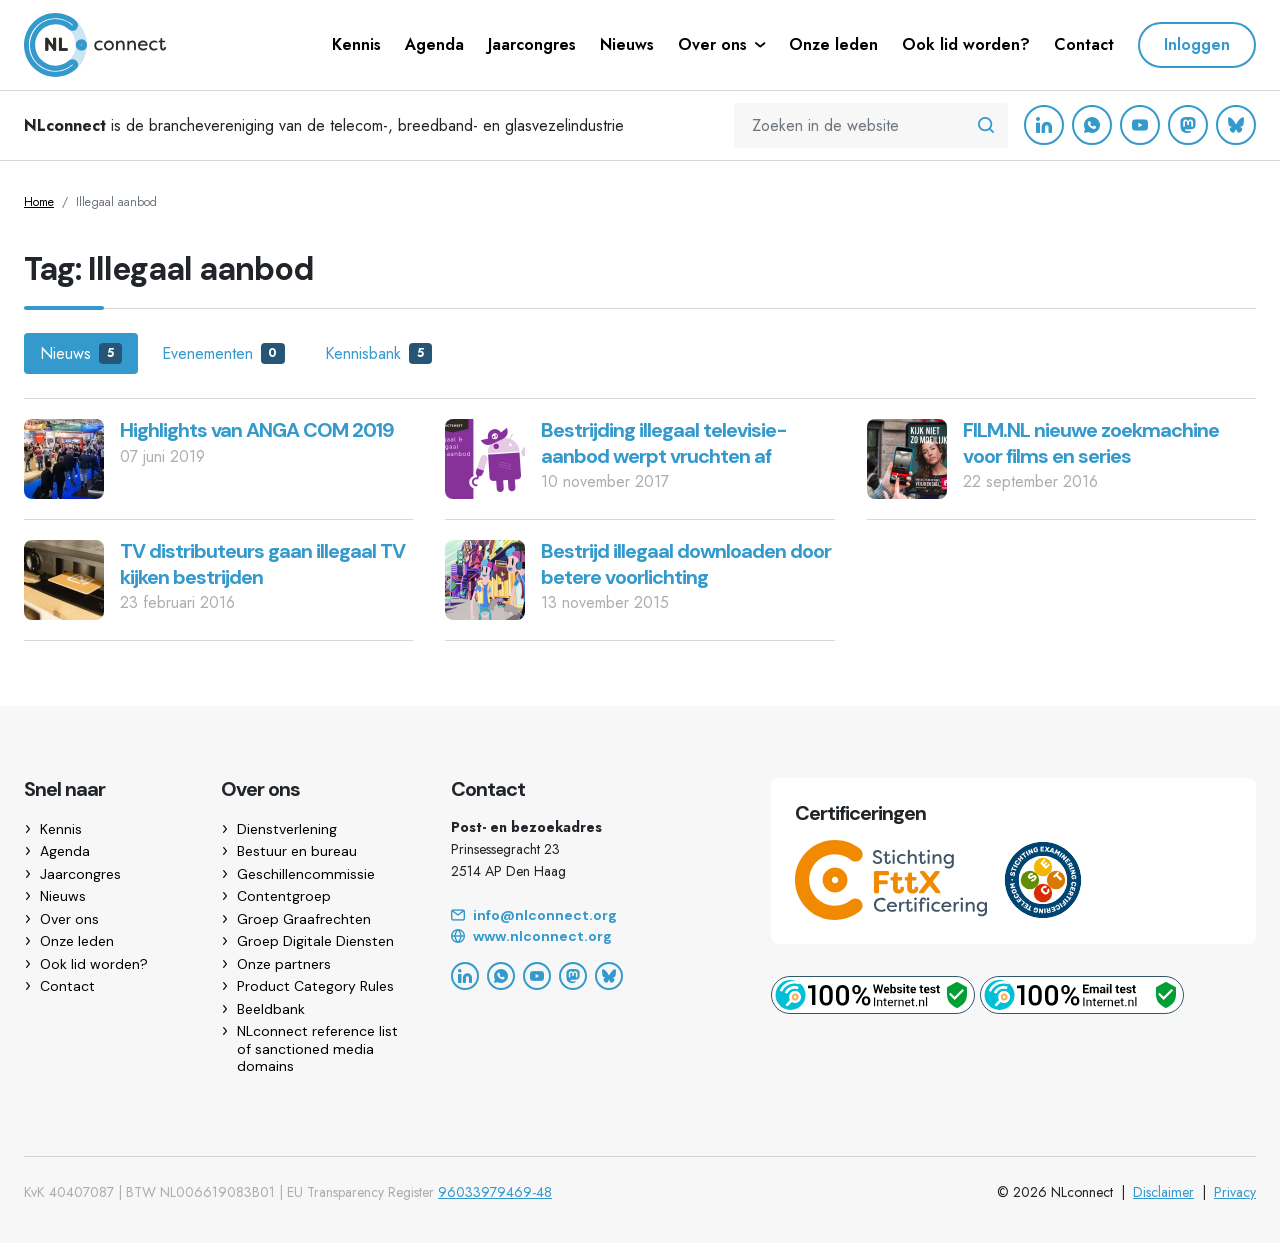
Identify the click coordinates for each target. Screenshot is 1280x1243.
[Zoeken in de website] (986, 126)
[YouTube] (1140, 125)
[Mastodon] (1188, 125)
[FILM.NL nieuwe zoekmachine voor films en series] (907, 457)
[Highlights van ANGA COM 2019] (64, 457)
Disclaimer (1163, 1192)
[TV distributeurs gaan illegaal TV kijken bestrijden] (64, 578)
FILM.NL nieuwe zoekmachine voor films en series (1091, 443)
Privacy (1235, 1192)
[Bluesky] (1236, 125)
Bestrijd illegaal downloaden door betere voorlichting (686, 564)
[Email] (587, 916)
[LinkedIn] (1044, 125)
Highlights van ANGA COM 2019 (257, 430)
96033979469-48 (495, 1192)
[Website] (587, 937)
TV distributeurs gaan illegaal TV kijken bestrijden (262, 564)
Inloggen (1197, 44)
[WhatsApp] (1092, 125)
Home (39, 202)
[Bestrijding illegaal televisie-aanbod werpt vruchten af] (485, 457)
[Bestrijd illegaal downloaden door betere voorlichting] (485, 578)
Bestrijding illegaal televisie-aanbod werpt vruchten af (664, 443)
